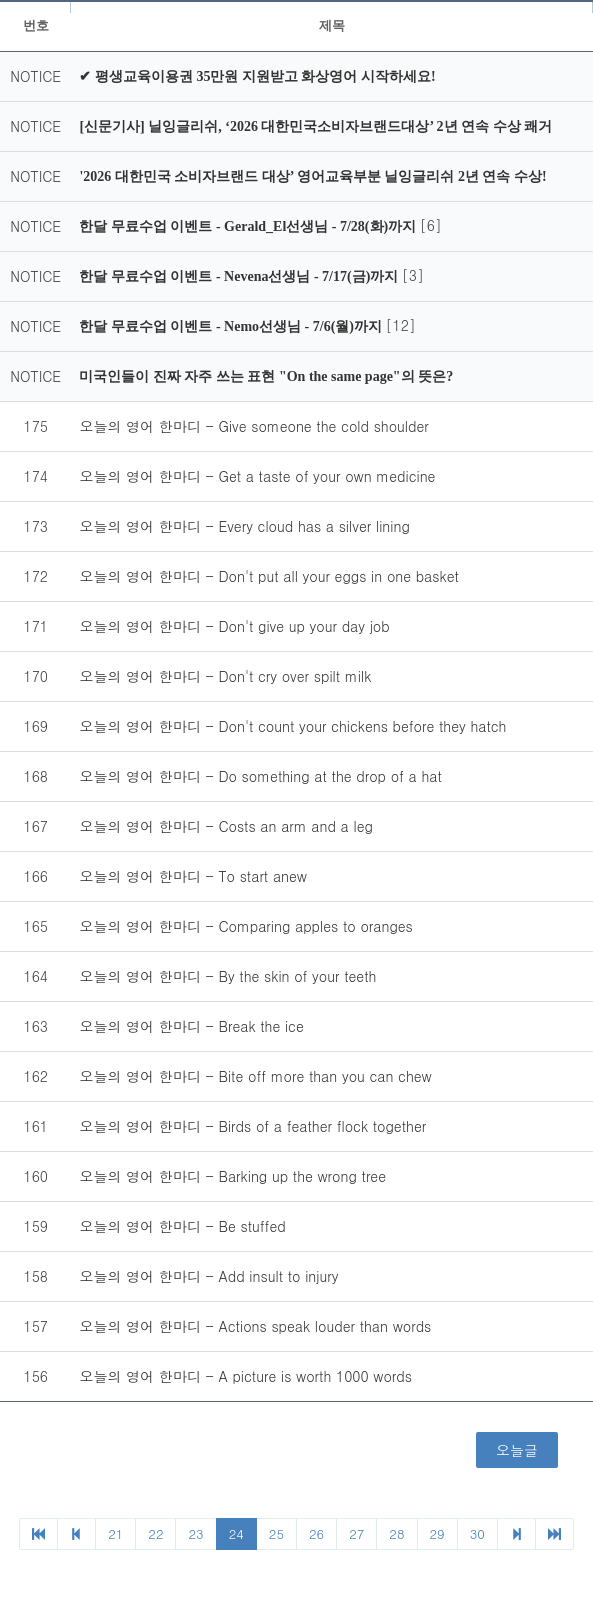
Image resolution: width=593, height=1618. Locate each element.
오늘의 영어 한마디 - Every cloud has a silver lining (244, 526)
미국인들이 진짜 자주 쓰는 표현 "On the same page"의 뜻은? (266, 376)
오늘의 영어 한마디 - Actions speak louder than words (255, 1326)
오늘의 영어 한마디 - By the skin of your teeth (227, 976)
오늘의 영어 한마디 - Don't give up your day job (234, 626)
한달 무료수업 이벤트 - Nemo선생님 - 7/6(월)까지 (232, 326)
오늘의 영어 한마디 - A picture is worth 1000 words (245, 1376)
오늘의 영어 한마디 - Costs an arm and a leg (225, 826)
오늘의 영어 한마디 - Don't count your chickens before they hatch (292, 726)
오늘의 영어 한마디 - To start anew (193, 876)
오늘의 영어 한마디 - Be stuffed (182, 1226)
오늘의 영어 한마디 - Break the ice (191, 1026)
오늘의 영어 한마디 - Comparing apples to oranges (245, 926)
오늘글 (517, 1450)
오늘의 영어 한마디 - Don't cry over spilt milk (225, 676)
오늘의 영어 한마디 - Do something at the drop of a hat (260, 776)
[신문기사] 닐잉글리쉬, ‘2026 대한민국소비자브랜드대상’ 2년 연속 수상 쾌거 (315, 126)
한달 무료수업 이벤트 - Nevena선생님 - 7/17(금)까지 (240, 276)
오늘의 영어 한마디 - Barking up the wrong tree (232, 1176)
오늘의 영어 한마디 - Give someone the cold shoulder (253, 426)
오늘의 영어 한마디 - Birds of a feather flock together (252, 1126)
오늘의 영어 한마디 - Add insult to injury (208, 1276)
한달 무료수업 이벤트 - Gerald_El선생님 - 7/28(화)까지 (249, 226)
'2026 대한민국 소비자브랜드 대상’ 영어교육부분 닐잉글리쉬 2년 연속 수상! (312, 176)
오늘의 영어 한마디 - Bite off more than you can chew (255, 1076)
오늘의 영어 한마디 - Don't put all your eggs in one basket (268, 576)
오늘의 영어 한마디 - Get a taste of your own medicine (257, 476)
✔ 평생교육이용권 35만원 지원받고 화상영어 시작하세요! (257, 76)
